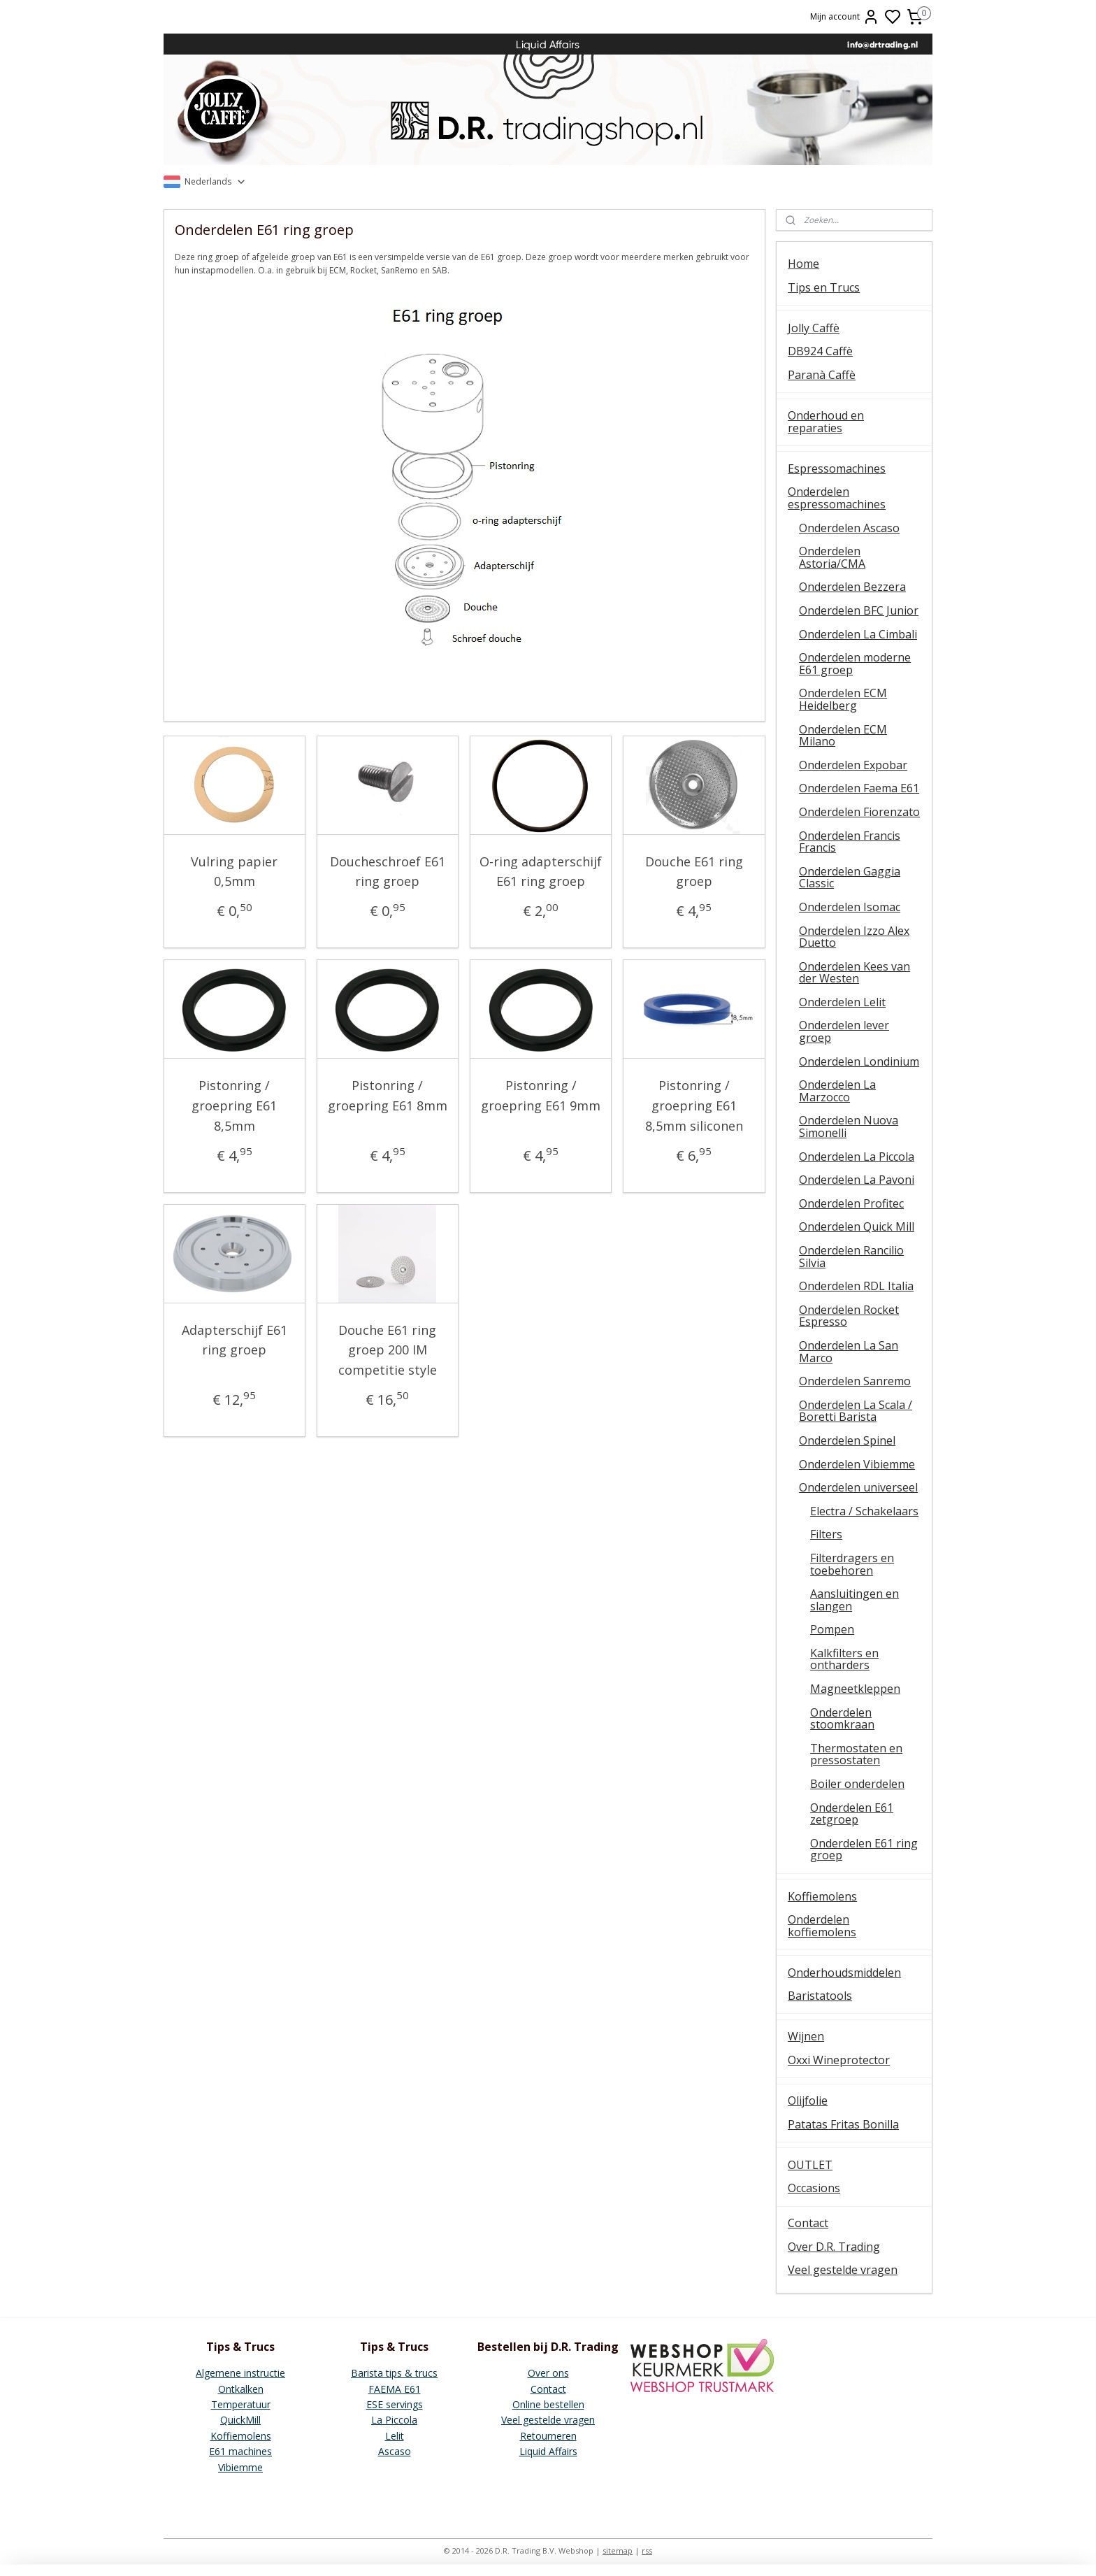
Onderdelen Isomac (849, 907)
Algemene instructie (240, 2373)
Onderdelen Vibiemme (857, 1464)
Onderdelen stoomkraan (842, 1719)
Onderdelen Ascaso (849, 528)
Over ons (548, 2373)
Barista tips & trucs (394, 2373)
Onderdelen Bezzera (852, 586)
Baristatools (820, 1995)
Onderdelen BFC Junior (858, 610)
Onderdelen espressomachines (837, 498)
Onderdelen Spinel (847, 1440)
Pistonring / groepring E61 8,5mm (234, 1105)
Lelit (394, 2435)
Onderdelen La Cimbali (858, 634)
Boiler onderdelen (857, 1783)
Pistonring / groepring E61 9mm (541, 1095)
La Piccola (394, 2419)
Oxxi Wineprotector (839, 2060)
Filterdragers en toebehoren (852, 1564)
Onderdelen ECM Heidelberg (843, 699)
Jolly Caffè (813, 328)
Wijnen (806, 2036)
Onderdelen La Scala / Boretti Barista (855, 1411)
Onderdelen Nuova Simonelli (848, 1126)
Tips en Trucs (824, 287)
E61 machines (240, 2451)
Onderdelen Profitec (851, 1203)
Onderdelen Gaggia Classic (849, 878)
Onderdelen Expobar (853, 765)
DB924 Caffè (820, 351)
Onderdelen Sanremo (855, 1381)
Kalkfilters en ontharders (844, 1659)
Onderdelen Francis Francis (849, 842)
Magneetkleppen (855, 1688)
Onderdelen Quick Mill (856, 1226)
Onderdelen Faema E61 (859, 788)
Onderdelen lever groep (844, 1031)
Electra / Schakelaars (864, 1511)
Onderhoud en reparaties (826, 422)
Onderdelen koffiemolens (822, 1926)
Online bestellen (548, 2404)
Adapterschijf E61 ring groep (234, 1340)
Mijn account (844, 16)
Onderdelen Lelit (842, 1002)
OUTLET (810, 2165)
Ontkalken (241, 2389)
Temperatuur (241, 2404)
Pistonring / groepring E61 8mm (387, 1095)
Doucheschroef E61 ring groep (387, 871)
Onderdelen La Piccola (856, 1156)
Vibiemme (240, 2467)
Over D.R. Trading (834, 2246)
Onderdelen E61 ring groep (864, 1849)
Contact (808, 2223)
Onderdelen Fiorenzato (859, 812)
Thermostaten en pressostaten (856, 1754)
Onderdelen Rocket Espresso (849, 1316)
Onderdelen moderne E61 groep (855, 664)
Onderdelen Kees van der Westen (854, 973)
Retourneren (548, 2435)
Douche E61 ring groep (694, 871)
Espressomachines (837, 468)
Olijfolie (808, 2100)
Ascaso (394, 2451)
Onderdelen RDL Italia (856, 1286)
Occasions (814, 2188)
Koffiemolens (822, 1896)
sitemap (618, 2550)
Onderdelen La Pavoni (856, 1179)
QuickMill (240, 2419)
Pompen (832, 1629)
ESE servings (394, 2404)
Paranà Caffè (822, 374)
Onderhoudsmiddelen (844, 1972)
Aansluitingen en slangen (854, 1600)
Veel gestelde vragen (842, 2269)
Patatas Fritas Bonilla (843, 2124)
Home (803, 263)
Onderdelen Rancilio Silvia (851, 1257)
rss (647, 2550)
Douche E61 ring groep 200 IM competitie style (387, 1350)
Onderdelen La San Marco (848, 1352)
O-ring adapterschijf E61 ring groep (541, 871)
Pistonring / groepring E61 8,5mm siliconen (694, 1105)
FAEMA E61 (394, 2389)
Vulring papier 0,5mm (235, 871)
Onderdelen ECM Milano (843, 736)
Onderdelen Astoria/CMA (832, 557)
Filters (826, 1534)
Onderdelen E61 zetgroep (851, 1814)
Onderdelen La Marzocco (837, 1091)
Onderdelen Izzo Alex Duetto (854, 937)
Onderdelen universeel (858, 1487)
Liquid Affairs (548, 2451)
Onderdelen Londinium (859, 1061)
